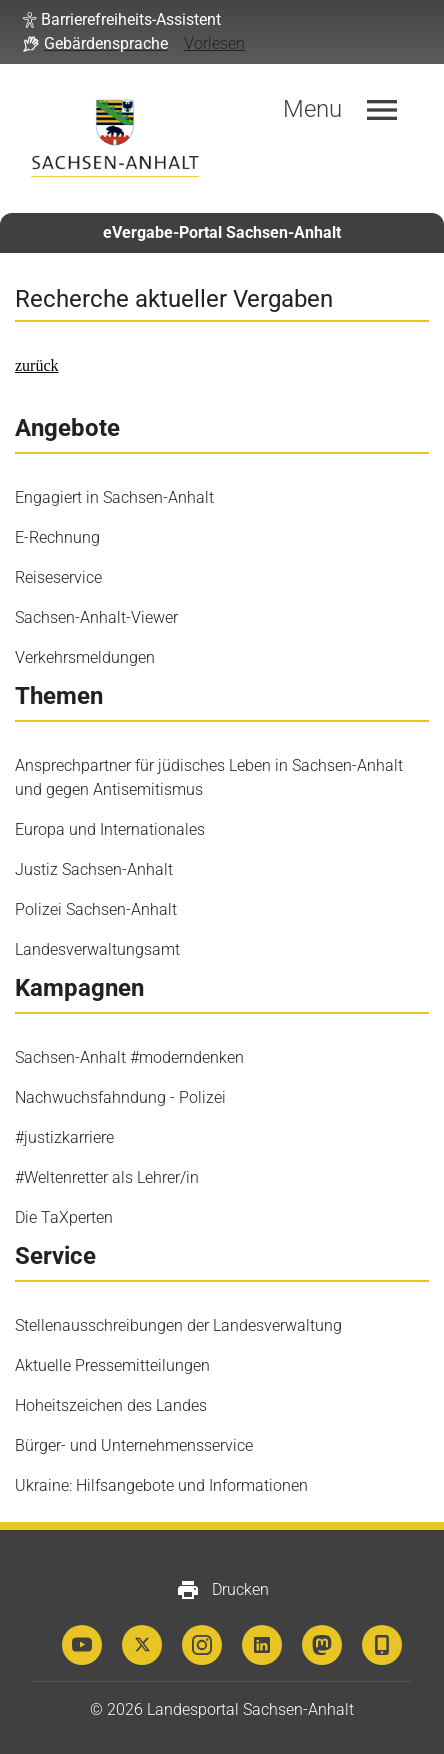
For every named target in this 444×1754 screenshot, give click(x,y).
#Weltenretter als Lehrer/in (107, 1177)
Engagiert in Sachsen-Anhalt (114, 497)
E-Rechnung (57, 537)
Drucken (222, 1590)
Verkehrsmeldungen (85, 657)
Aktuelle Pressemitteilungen (112, 1365)
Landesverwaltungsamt (97, 949)
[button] (122, 20)
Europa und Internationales (110, 829)
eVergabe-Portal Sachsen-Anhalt (222, 232)
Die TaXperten (64, 1217)
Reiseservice (58, 577)
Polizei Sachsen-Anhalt (96, 909)
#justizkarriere (64, 1137)
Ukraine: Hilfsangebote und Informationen (161, 1485)
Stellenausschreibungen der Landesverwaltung (178, 1325)
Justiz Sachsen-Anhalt (94, 869)
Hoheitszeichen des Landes (111, 1405)
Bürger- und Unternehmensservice (134, 1445)
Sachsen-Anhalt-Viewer (96, 617)
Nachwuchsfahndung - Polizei (120, 1097)
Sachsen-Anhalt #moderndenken (129, 1057)
